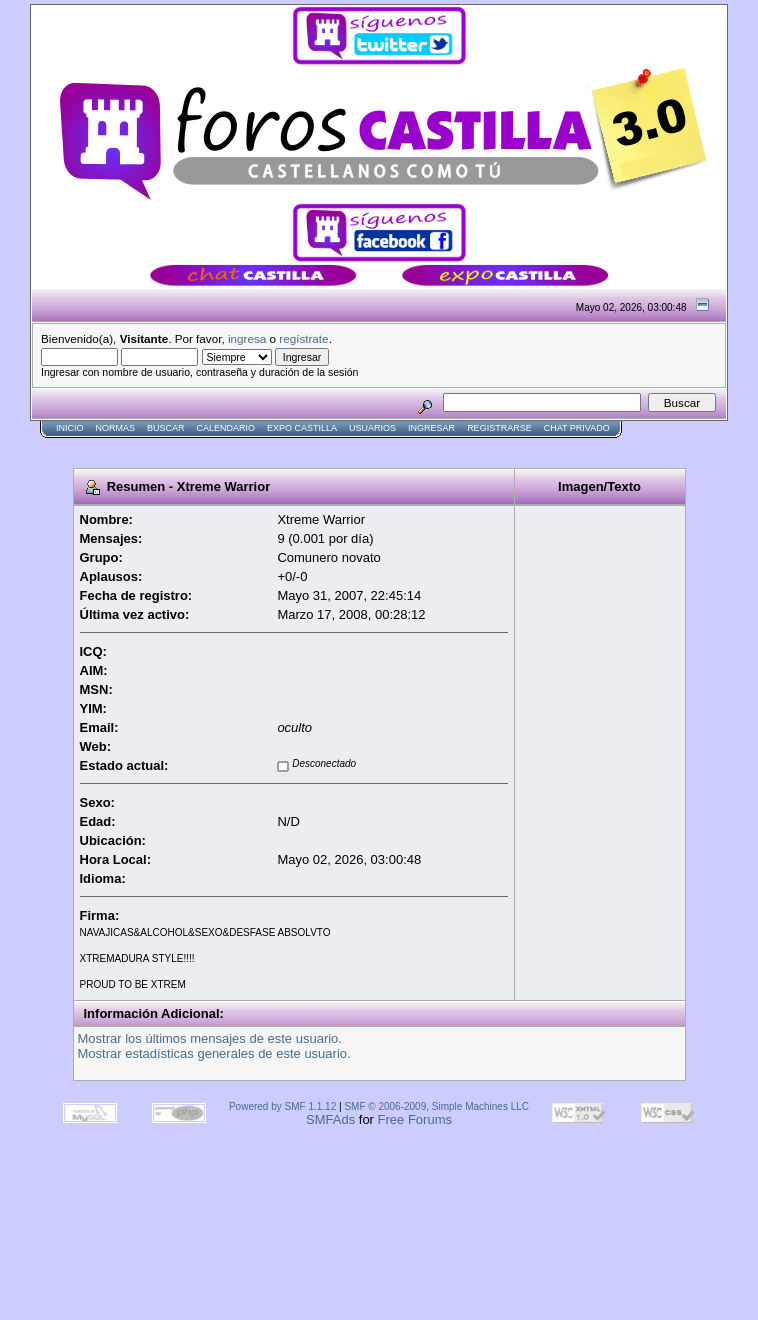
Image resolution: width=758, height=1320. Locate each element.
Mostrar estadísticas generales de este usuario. (214, 1053)
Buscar (166, 428)
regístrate (303, 338)
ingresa (247, 338)
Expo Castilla (302, 428)
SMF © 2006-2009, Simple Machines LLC (436, 1106)
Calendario (226, 428)
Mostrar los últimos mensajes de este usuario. (210, 1038)
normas (116, 428)
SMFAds (330, 1119)
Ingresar (431, 428)
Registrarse (499, 428)
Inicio (70, 428)
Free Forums (415, 1119)
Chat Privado (577, 428)
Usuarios (372, 428)
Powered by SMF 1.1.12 (282, 1106)
